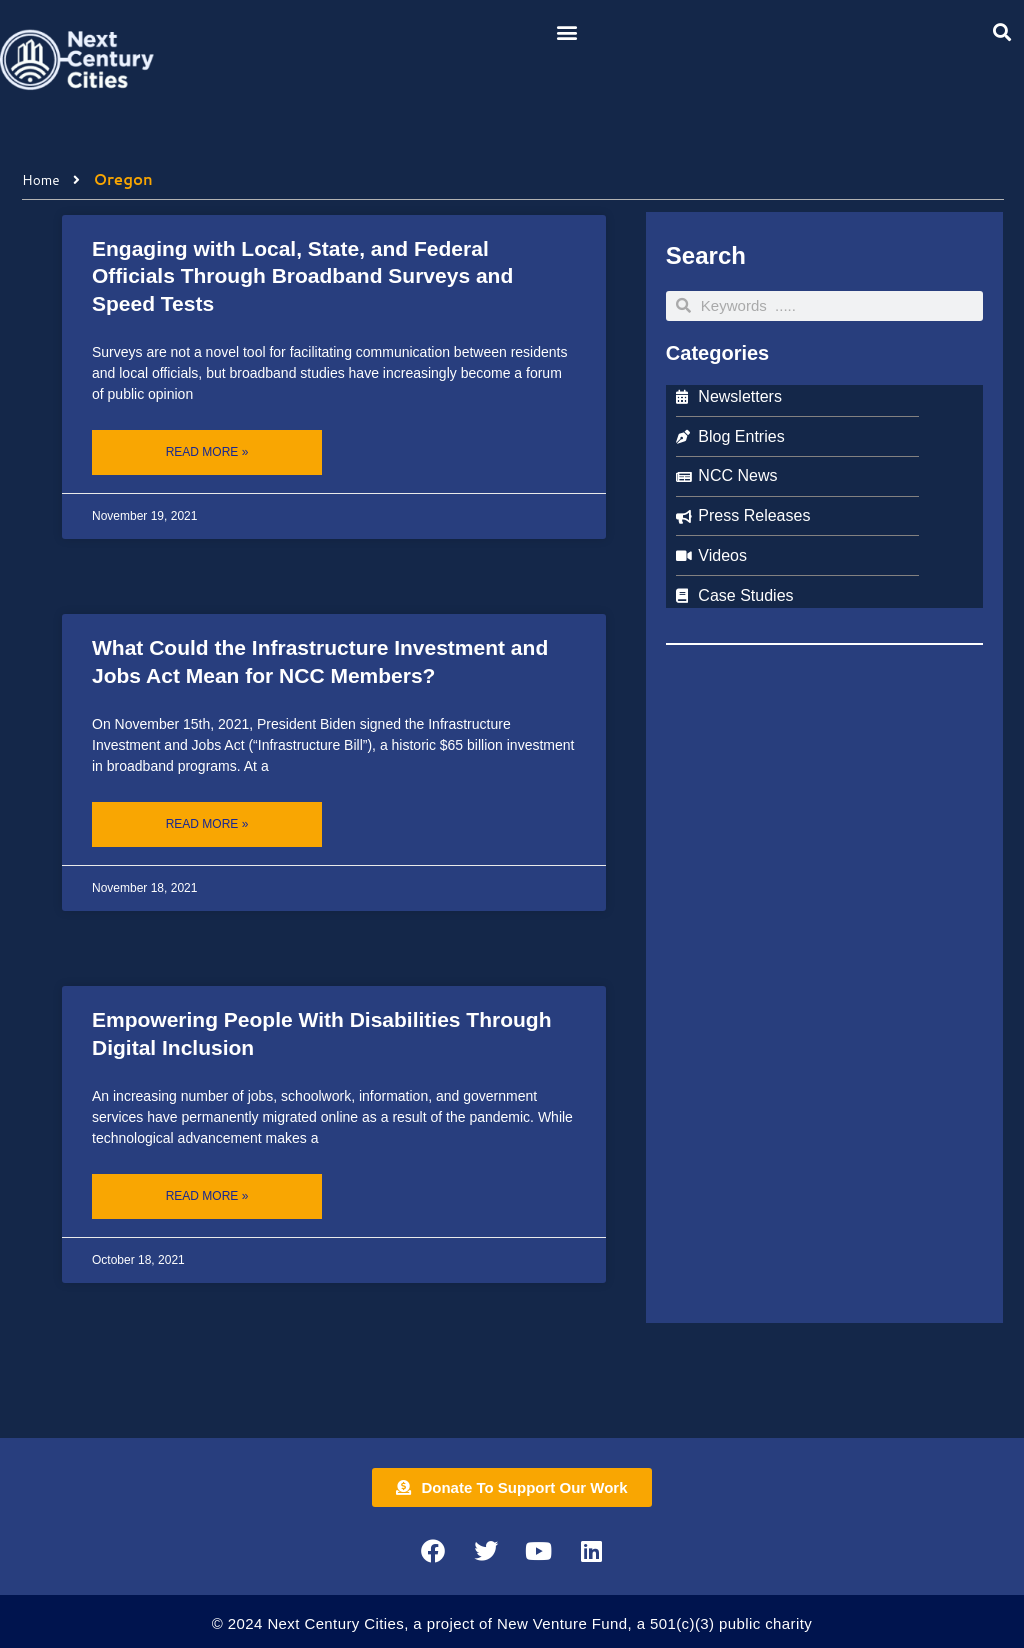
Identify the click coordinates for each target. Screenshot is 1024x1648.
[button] (567, 31)
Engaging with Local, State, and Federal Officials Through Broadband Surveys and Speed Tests (302, 276)
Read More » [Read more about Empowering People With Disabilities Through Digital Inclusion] (207, 1196)
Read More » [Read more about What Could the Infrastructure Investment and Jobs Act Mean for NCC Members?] (207, 824)
